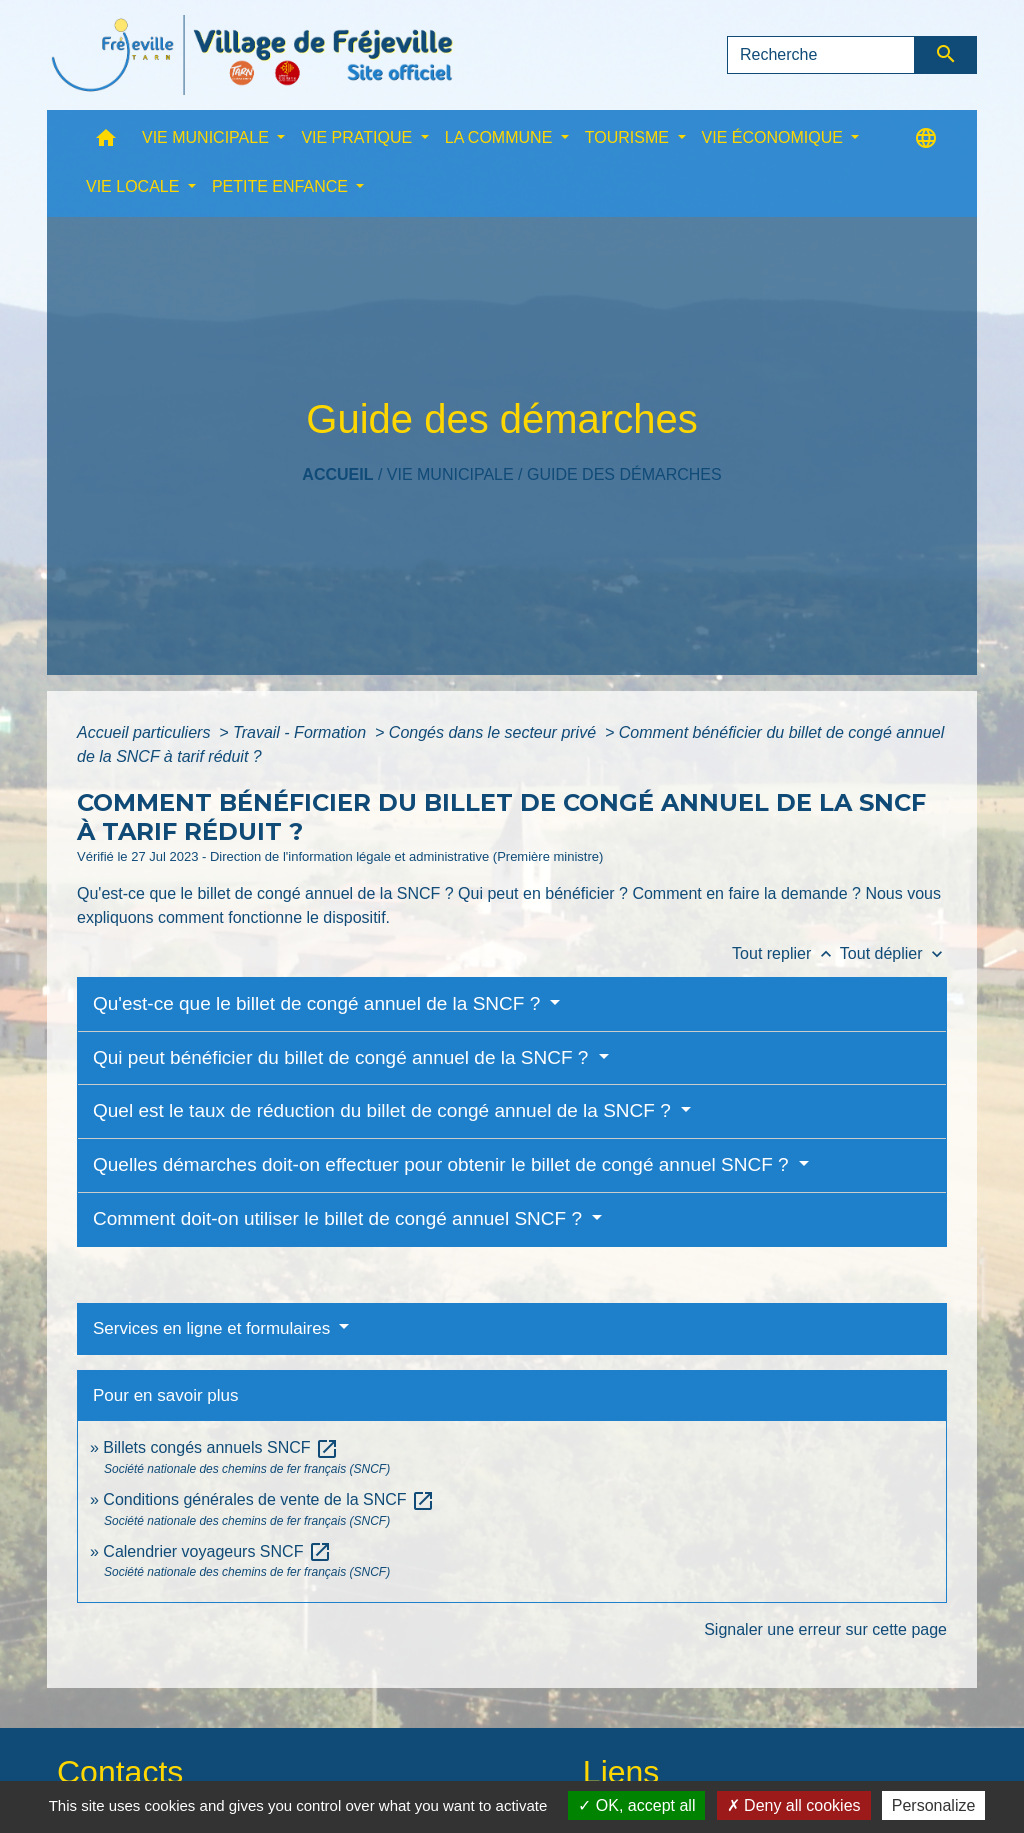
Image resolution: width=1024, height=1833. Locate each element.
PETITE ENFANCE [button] (282, 186)
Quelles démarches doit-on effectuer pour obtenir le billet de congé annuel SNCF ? (443, 1164)
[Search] (821, 55)
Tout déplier (893, 953)
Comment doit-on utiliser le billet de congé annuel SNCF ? (340, 1218)
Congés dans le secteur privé (495, 732)
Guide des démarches (624, 474)
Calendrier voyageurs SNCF (217, 1551)
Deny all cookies (794, 1805)
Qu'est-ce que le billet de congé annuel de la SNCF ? (319, 1003)
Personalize (934, 1805)
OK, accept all (636, 1805)
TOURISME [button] (629, 137)
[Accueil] (252, 55)
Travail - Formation (302, 732)
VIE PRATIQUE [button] (358, 137)
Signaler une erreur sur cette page (825, 1629)
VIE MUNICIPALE (450, 474)
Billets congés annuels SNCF (221, 1447)
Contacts (120, 1772)
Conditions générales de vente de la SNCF (269, 1499)
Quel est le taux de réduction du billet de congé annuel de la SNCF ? (384, 1110)
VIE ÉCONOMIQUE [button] (775, 137)
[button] (106, 142)
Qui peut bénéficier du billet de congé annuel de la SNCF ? (343, 1057)
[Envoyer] (946, 55)
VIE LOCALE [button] (135, 186)
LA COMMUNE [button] (501, 137)
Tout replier (786, 953)
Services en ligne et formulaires (214, 1328)
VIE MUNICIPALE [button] (207, 137)
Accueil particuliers (146, 732)
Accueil (337, 474)
